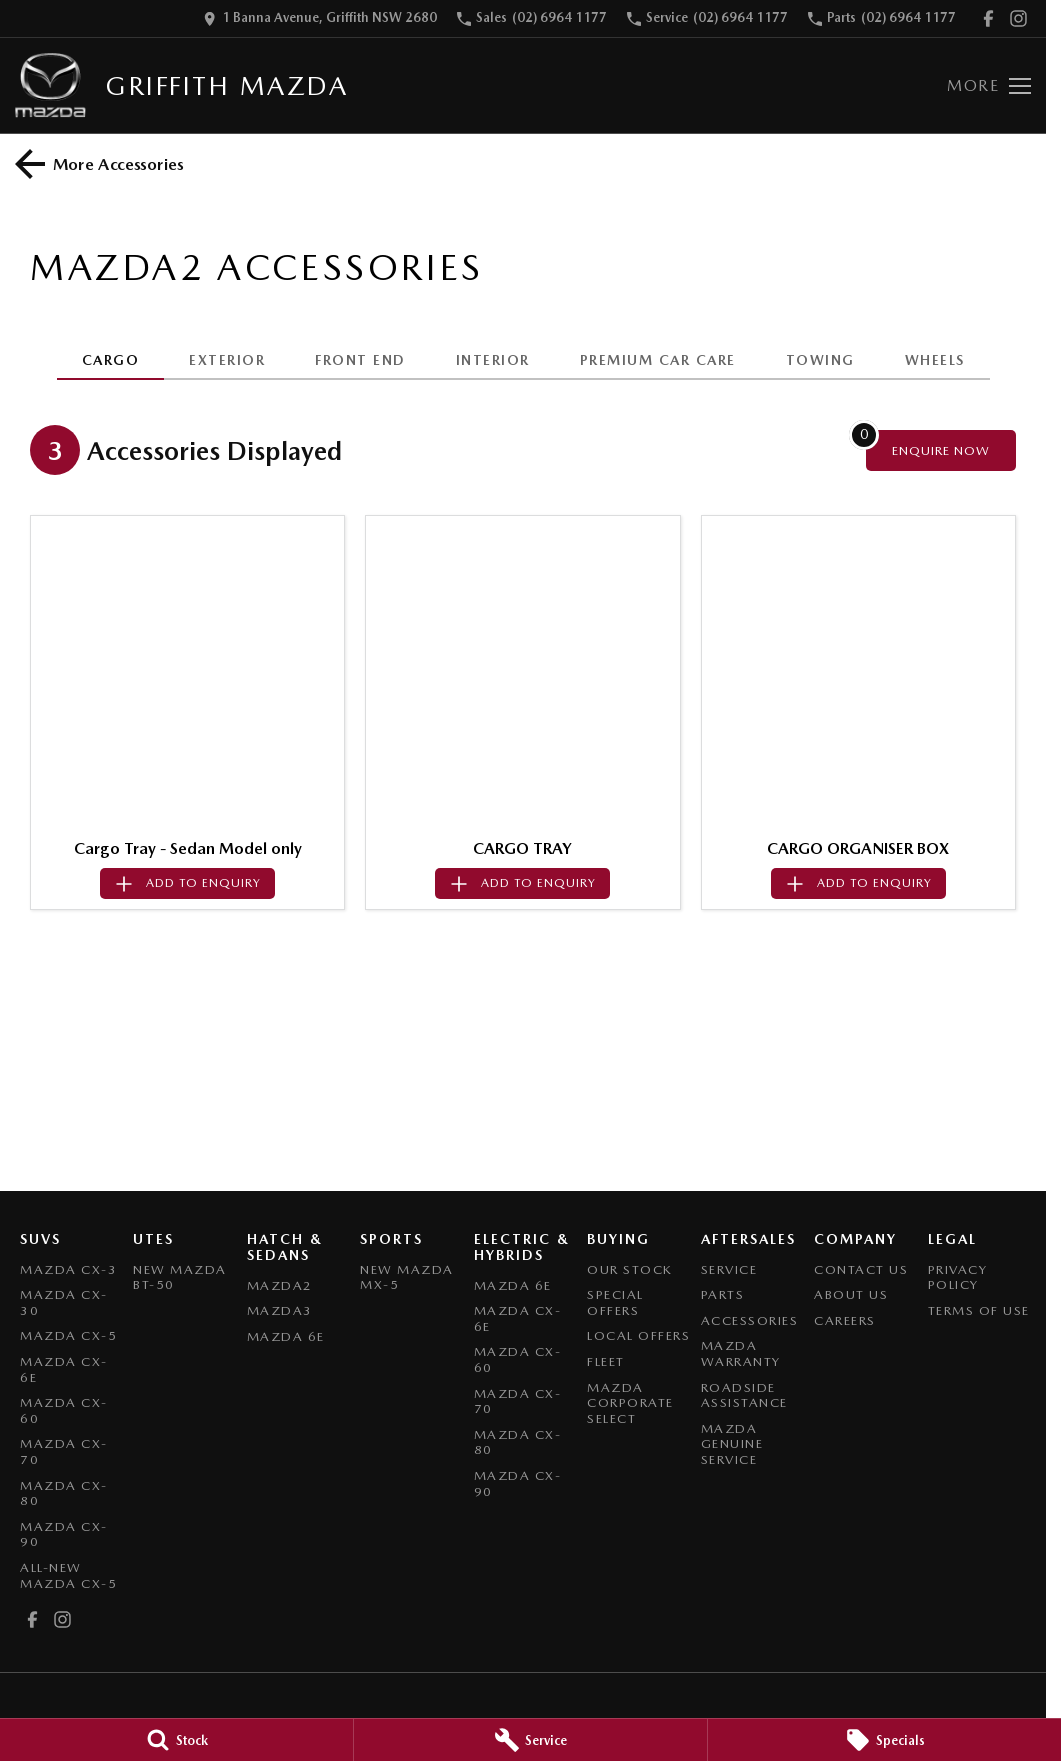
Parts (723, 1294)
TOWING (820, 360)
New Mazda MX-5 (407, 1277)
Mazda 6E (286, 1336)
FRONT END (360, 360)
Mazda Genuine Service (732, 1444)
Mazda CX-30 (64, 1302)
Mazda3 (280, 1310)
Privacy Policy (958, 1277)
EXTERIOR (227, 360)
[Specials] (884, 1740)
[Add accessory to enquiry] (187, 883)
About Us (851, 1294)
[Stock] (176, 1740)
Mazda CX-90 (64, 1534)
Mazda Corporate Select (630, 1403)
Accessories (750, 1320)
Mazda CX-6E (64, 1369)
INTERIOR (493, 360)
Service (729, 1269)
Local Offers (638, 1335)
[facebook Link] (988, 18)
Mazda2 (280, 1285)
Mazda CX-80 (64, 1493)
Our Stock (630, 1269)
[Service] (530, 1740)
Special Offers (615, 1302)
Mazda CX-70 (64, 1451)
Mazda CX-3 (68, 1269)
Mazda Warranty (741, 1353)
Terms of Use (979, 1310)
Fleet (606, 1361)
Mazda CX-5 (68, 1335)
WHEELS (935, 360)
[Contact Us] (320, 18)
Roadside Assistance (744, 1395)
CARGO (111, 360)
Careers (845, 1320)
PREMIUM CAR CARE (658, 360)
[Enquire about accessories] (941, 450)
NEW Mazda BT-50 (180, 1277)
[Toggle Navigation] (989, 86)
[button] (187, 672)
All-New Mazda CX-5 (68, 1575)
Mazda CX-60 (64, 1410)
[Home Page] (50, 85)
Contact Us (861, 1269)
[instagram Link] (1018, 18)
